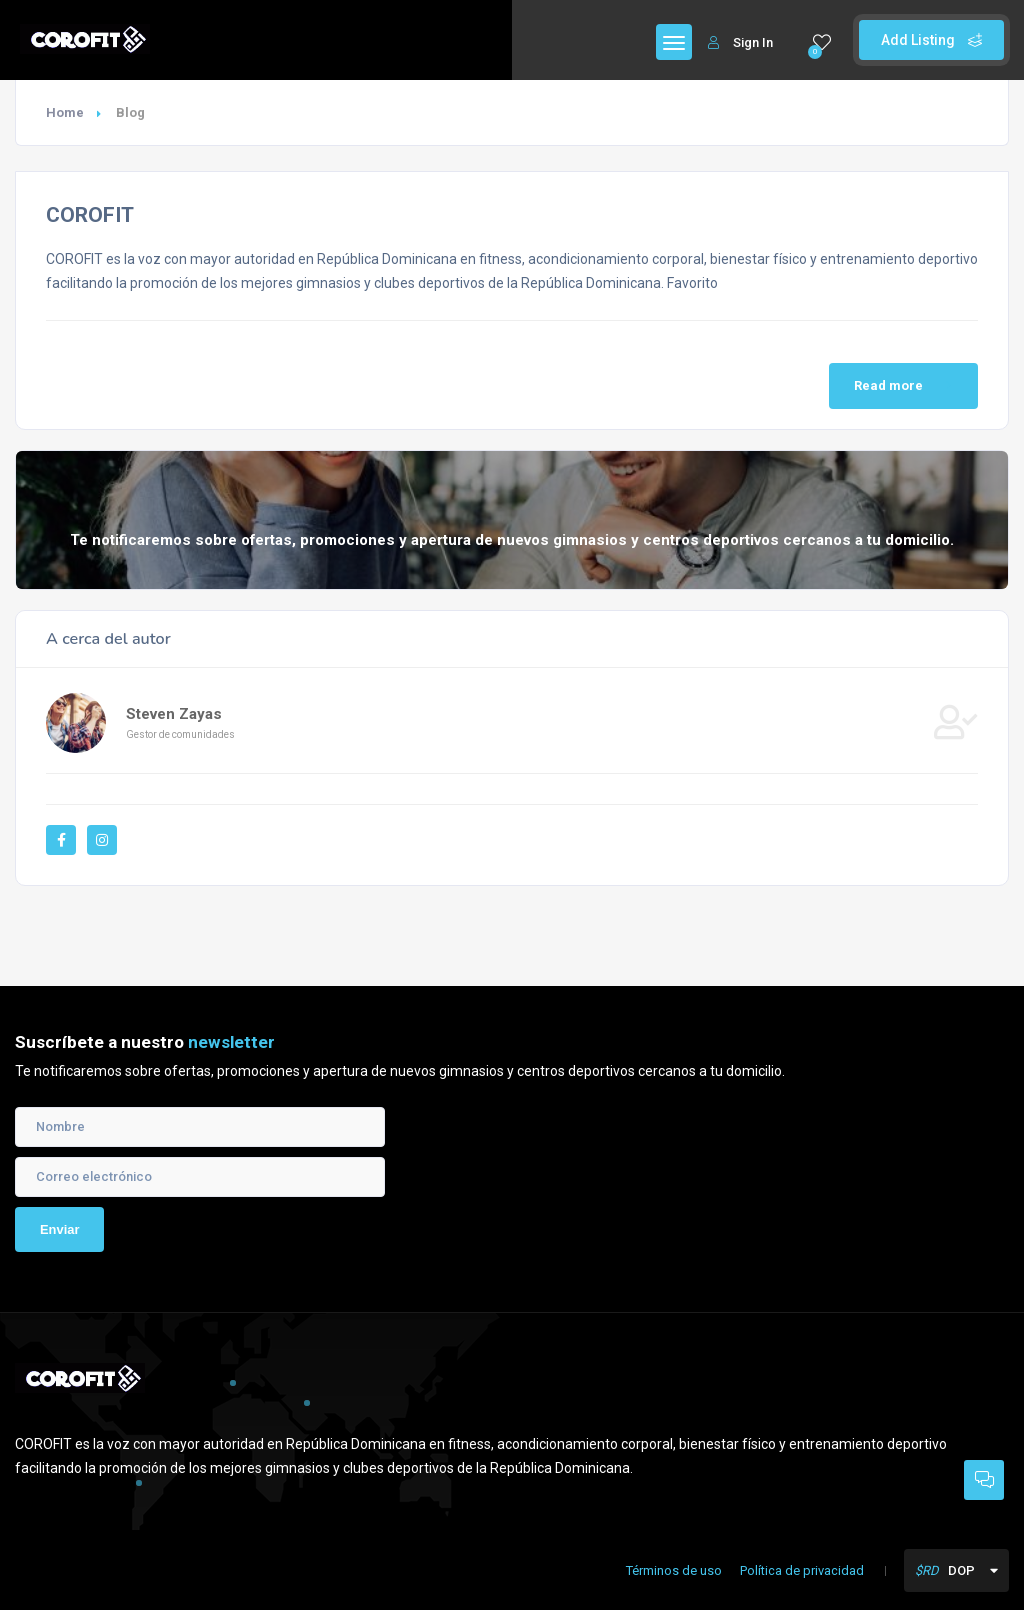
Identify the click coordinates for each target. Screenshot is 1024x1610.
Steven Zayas (174, 714)
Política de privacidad (802, 1570)
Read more (906, 386)
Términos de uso (674, 1570)
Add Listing (931, 40)
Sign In (740, 42)
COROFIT (90, 215)
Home (65, 112)
